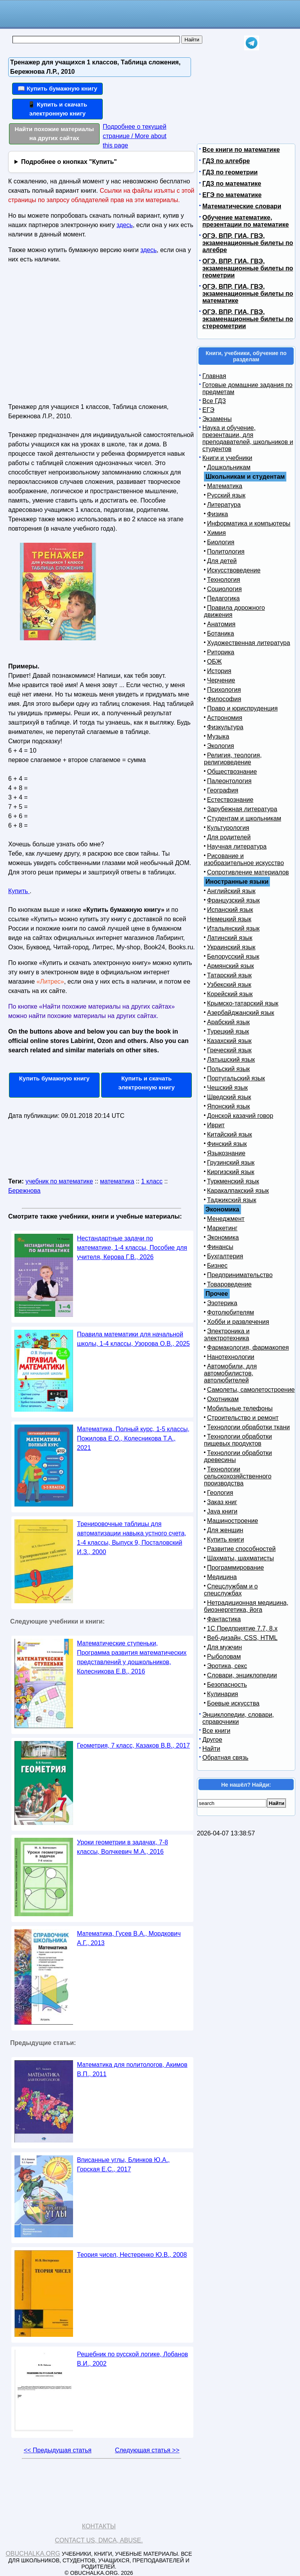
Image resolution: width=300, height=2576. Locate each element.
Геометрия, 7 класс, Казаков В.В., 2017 (133, 1745)
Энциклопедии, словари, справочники (238, 1718)
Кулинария (222, 1694)
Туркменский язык (233, 1181)
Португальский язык (236, 1078)
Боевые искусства (233, 1703)
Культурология (228, 827)
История (219, 671)
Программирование (235, 1567)
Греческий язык (229, 1050)
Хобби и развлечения (238, 1321)
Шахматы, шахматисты (240, 1558)
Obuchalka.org (32, 2553)
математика (117, 1181)
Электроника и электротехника (227, 1334)
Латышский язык (231, 1059)
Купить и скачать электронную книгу (146, 1083)
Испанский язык (230, 909)
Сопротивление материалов (248, 872)
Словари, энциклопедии (242, 1675)
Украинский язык (231, 947)
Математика (224, 486)
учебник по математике (59, 1181)
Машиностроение (232, 1520)
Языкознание (226, 1153)
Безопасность (227, 1684)
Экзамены (217, 419)
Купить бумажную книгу (54, 1078)
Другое (212, 1739)
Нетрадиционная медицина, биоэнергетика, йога (246, 1606)
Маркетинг (222, 1228)
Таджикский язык (231, 1200)
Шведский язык (229, 1097)
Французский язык (233, 900)
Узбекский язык (229, 984)
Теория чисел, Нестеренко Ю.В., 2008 (132, 2254)
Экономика (223, 1237)
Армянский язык (230, 966)
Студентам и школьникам (244, 818)
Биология (220, 542)
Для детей (222, 561)
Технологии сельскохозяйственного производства (237, 1476)
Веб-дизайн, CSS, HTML (242, 1637)
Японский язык (228, 1106)
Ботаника (220, 633)
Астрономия (224, 717)
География (222, 790)
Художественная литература (248, 643)
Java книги (222, 1511)
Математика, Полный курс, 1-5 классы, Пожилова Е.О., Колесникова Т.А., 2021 (133, 1438)
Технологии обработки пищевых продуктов (238, 1440)
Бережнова (24, 1190)
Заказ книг (222, 1502)
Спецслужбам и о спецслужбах (231, 1590)
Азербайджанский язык (240, 1012)
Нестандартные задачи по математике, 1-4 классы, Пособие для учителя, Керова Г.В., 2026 (132, 1247)
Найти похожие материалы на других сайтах (54, 133)
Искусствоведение (234, 570)
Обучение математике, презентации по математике (245, 221)
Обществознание (232, 771)
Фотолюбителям (230, 1312)
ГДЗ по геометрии (230, 172)
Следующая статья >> (147, 2450)
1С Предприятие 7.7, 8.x (242, 1628)
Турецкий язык (228, 1031)
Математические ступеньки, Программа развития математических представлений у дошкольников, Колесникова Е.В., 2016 (132, 1657)
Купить (19, 891)
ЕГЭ (208, 410)
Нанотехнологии (230, 1357)
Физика (217, 514)
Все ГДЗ (214, 401)
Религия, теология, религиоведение (233, 759)
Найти (211, 1748)
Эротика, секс (227, 1666)
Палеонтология (229, 781)
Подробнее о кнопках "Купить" (69, 161)
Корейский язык (230, 994)
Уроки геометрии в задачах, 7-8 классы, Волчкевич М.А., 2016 (122, 1847)
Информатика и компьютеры (248, 523)
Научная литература (236, 846)
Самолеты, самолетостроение (251, 1389)
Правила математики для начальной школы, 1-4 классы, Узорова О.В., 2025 (133, 1339)
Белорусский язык (233, 956)
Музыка (218, 736)
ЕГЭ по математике (232, 195)
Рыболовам (224, 1656)
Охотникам (223, 1399)
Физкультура (225, 727)
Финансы (220, 1247)
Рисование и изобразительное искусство (244, 859)
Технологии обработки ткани (248, 1427)
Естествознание (230, 799)
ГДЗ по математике (231, 183)
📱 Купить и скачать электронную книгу (57, 109)
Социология (224, 589)
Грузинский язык (230, 1162)
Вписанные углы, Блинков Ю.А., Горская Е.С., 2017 (123, 2165)
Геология (220, 1492)
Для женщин (225, 1530)
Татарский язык (229, 975)
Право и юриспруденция (242, 708)
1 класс (151, 1181)
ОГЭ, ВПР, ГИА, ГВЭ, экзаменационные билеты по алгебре (247, 243)
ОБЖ (214, 661)
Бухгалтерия (225, 1256)
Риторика (220, 652)
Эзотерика (222, 1303)
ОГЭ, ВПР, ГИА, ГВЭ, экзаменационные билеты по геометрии (247, 268)
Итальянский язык (233, 928)
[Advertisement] (75, 336)
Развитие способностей (241, 1549)
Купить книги (225, 1539)
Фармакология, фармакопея (248, 1347)
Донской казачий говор (240, 1115)
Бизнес (217, 1265)
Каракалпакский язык (238, 1190)
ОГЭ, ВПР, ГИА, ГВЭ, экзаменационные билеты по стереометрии (247, 319)
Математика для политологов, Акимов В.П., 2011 (132, 2069)
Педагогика (223, 598)
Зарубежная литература (242, 809)
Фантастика (224, 1619)
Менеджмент (226, 1218)
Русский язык (226, 495)
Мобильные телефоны (240, 1408)
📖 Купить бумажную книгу (57, 88)
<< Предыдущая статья (57, 2450)
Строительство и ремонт (243, 1417)
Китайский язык (229, 1134)
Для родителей (229, 837)
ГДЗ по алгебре (226, 161)
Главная (214, 376)
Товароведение (229, 1284)
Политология (226, 551)
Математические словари (241, 206)
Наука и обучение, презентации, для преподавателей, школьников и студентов (247, 438)
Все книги (216, 1730)
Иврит (216, 1125)
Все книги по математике (241, 149)
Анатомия (221, 624)
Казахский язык (229, 1041)
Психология (224, 689)
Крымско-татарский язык (243, 1003)
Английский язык (231, 891)
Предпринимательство (240, 1275)
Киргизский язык (230, 1172)
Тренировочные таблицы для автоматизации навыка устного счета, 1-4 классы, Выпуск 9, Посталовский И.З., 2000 (131, 1538)
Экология (220, 746)
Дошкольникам (228, 467)
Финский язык (227, 1144)
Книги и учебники (227, 458)
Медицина (222, 1577)
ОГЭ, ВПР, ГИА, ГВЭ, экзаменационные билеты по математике (247, 293)
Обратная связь (225, 1757)
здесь (124, 225)
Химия (216, 532)
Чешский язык (227, 1087)
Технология (223, 579)
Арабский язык (228, 1022)
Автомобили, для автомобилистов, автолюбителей (230, 1373)
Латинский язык (229, 937)
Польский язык (228, 1069)
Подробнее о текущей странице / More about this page (134, 136)
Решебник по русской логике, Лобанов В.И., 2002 (132, 2359)
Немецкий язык (229, 919)
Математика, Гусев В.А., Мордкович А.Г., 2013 (129, 1938)
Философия (224, 699)
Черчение (221, 680)
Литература (224, 504)
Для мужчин (224, 1647)
